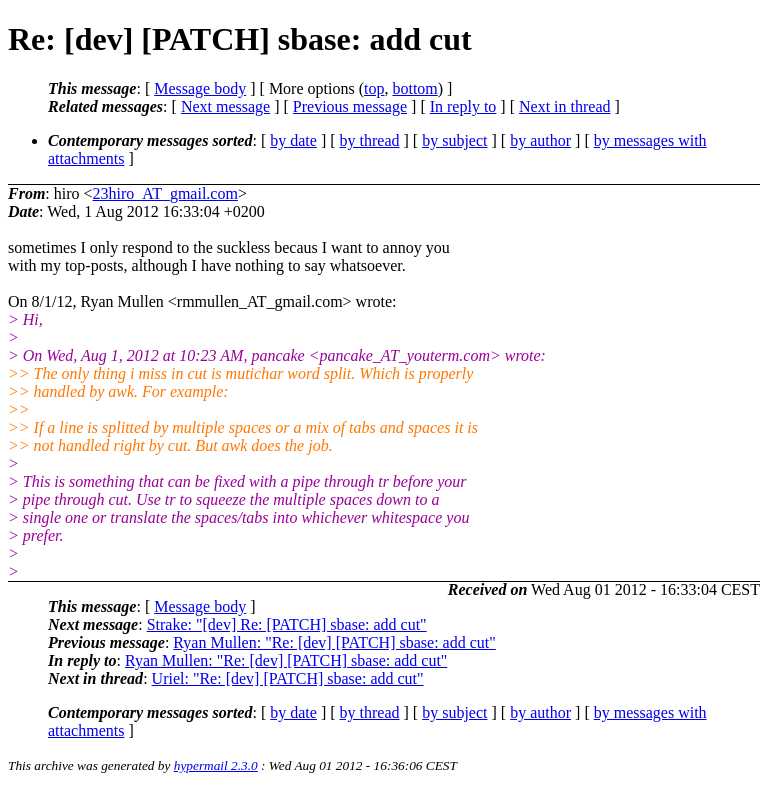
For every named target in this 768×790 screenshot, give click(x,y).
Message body (200, 88)
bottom (414, 88)
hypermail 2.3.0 (216, 765)
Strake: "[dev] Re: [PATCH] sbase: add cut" (287, 624)
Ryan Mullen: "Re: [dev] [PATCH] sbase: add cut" (334, 642)
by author (540, 140)
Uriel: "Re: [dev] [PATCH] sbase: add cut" (288, 678)
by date (293, 140)
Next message (225, 106)
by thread (370, 140)
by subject (454, 140)
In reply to (463, 106)
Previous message (350, 106)
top (374, 88)
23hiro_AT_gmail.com (165, 193)
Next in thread (565, 106)
